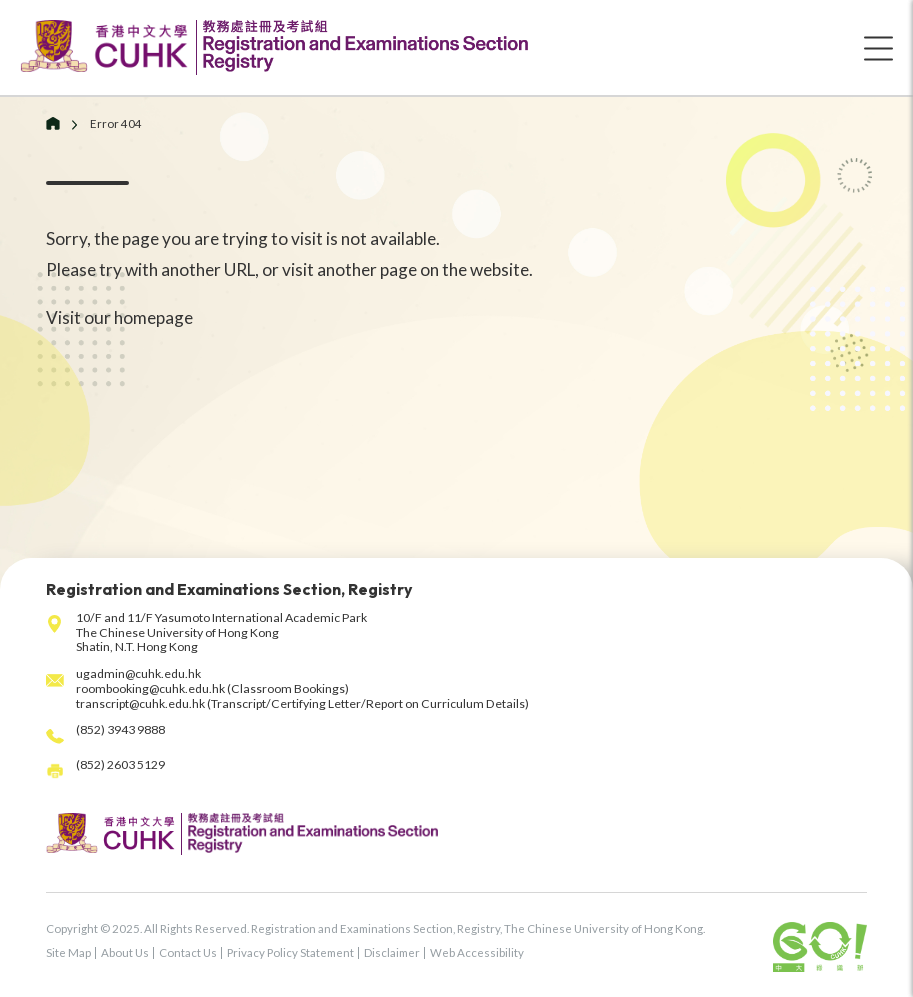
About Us (125, 952)
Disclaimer (392, 952)
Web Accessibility (477, 952)
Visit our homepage (119, 317)
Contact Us (188, 952)
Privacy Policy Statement (290, 952)
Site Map (68, 952)
